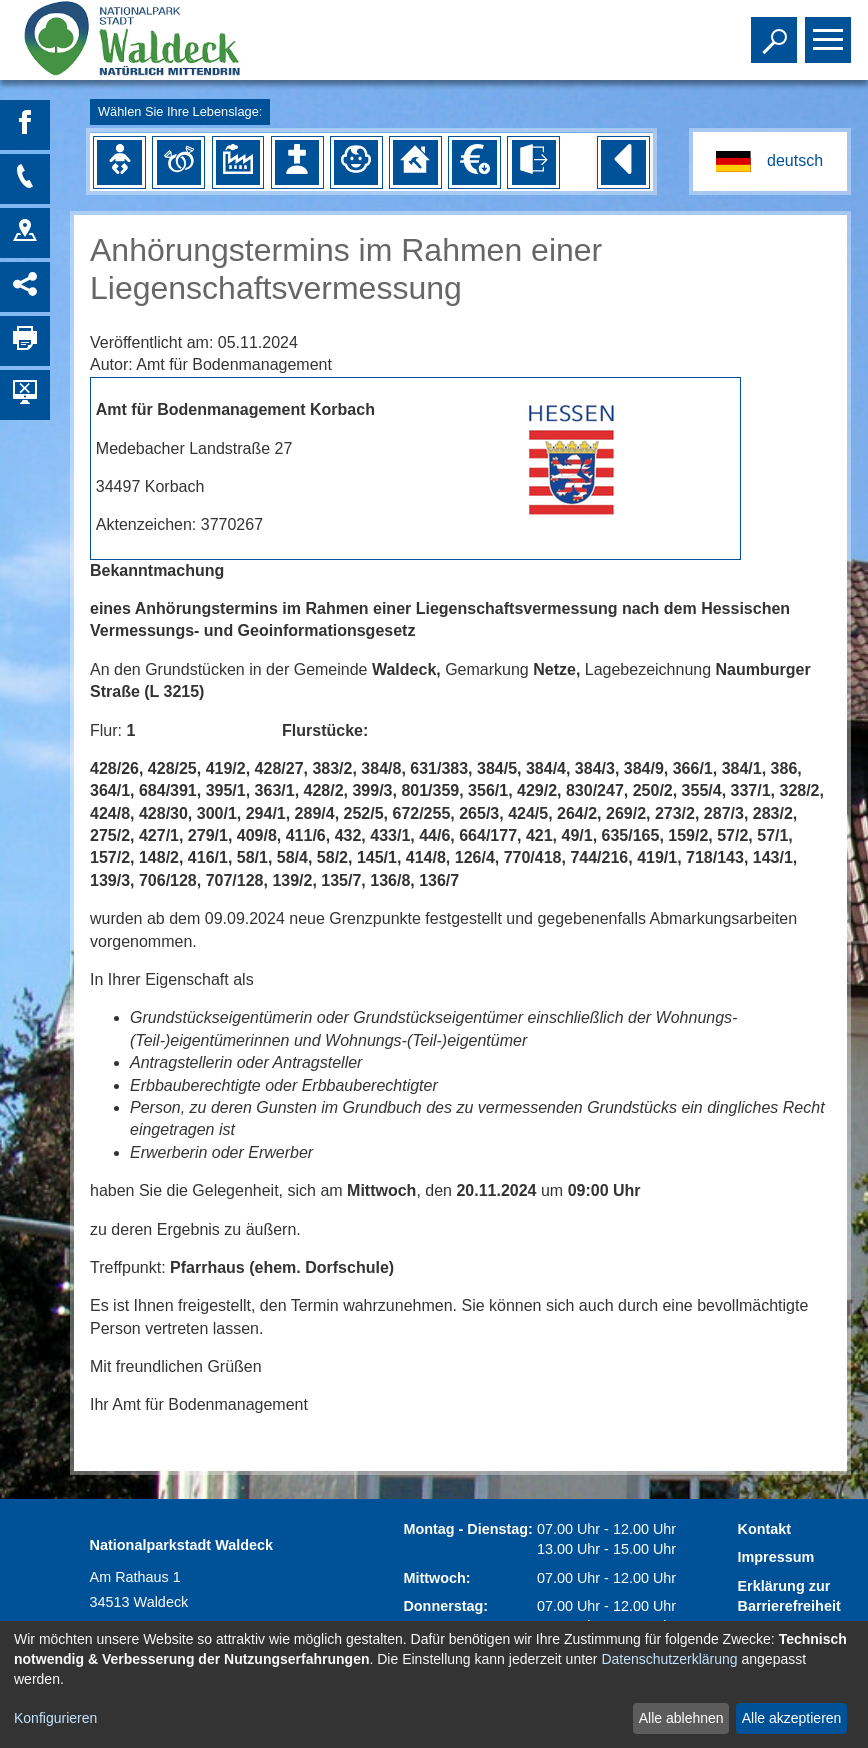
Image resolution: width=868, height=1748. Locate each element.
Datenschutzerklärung (669, 1659)
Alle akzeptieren (792, 1718)
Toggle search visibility (776, 31)
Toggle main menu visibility (830, 31)
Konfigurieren (55, 1718)
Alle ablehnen (681, 1718)
